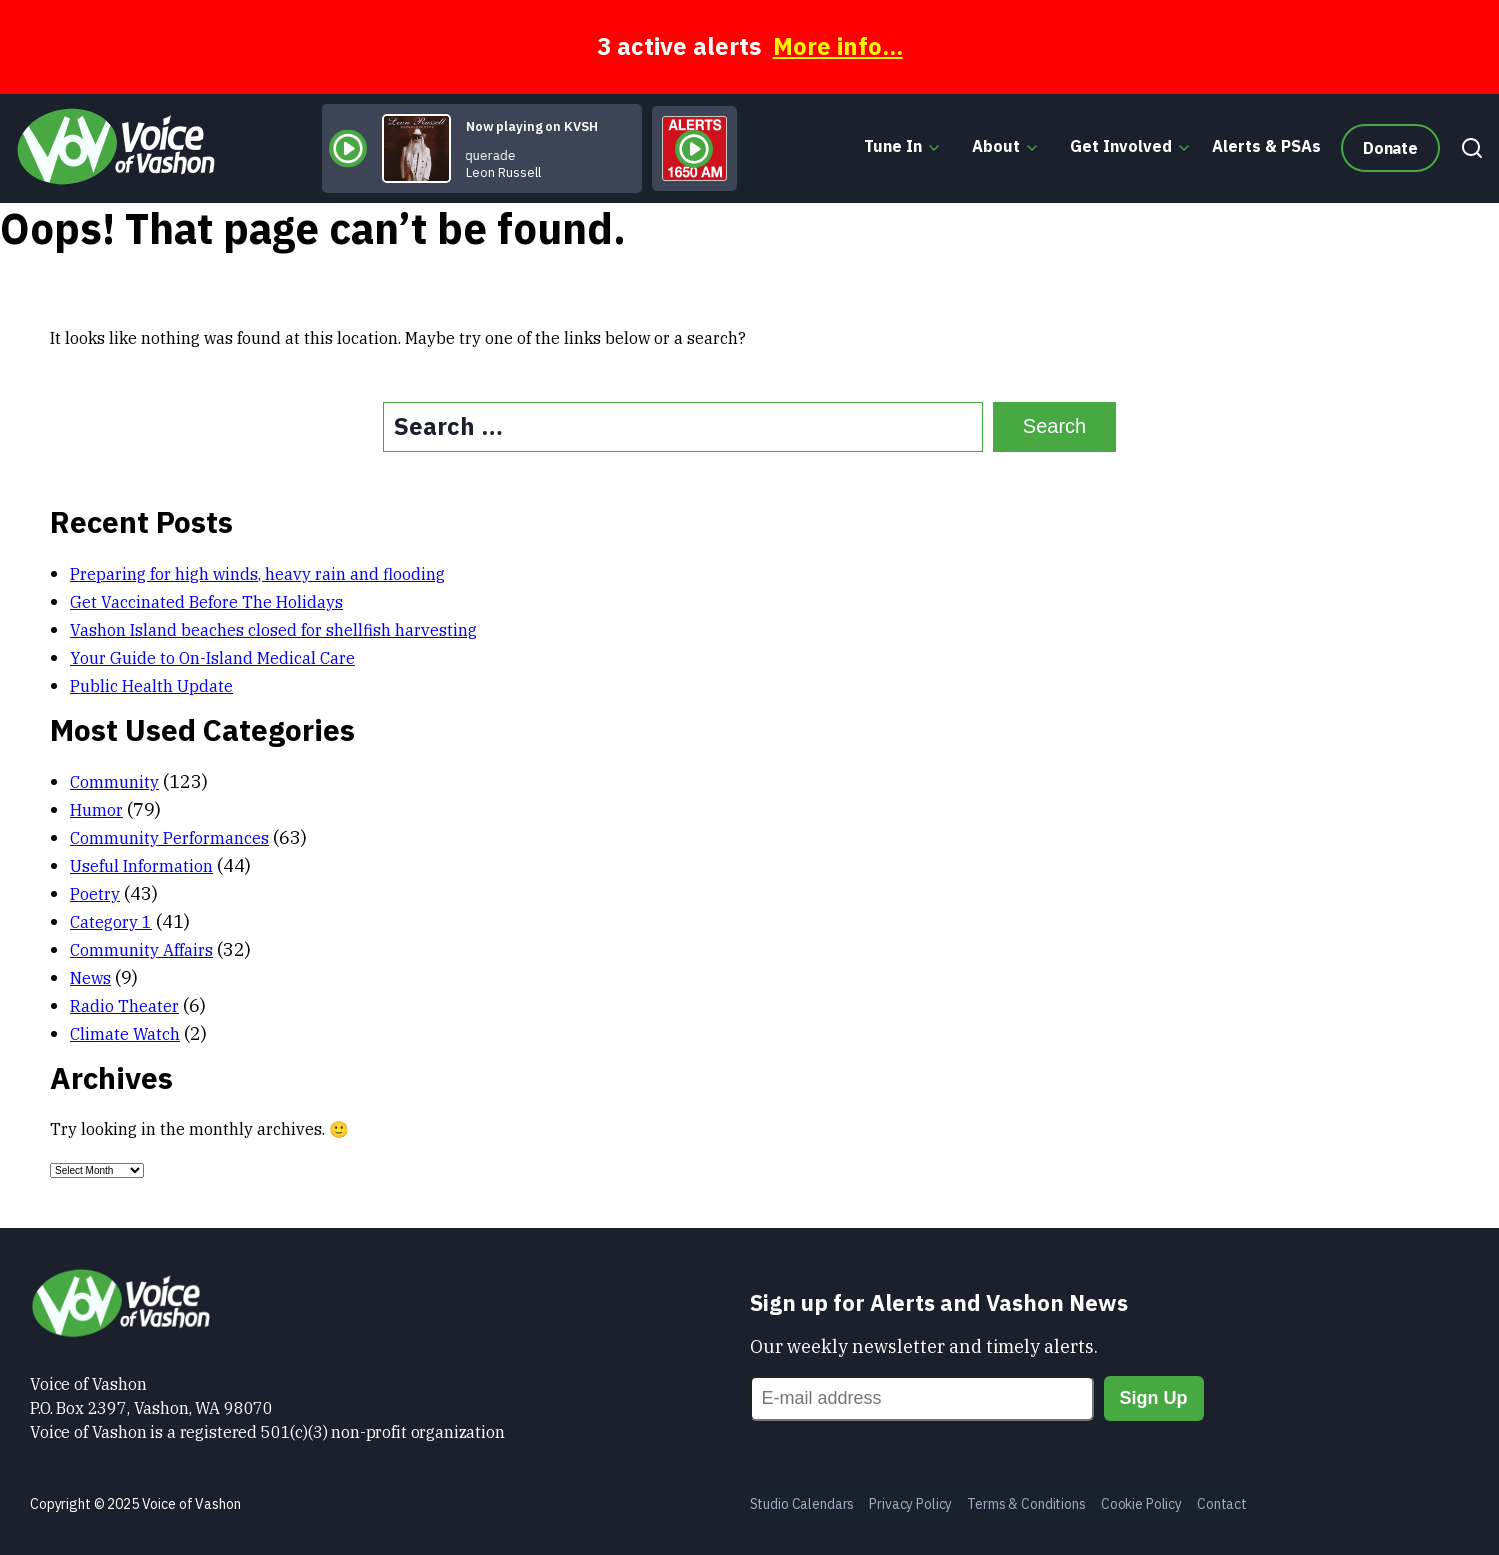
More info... (838, 46)
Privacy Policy (910, 1504)
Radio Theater (124, 1006)
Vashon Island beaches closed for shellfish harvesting (273, 630)
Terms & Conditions (1026, 1504)
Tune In (893, 146)
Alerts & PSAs (1266, 146)
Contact (1222, 1504)
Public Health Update (151, 686)
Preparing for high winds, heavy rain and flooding (257, 574)
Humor (96, 810)
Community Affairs (141, 950)
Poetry (95, 894)
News (90, 978)
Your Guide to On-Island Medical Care (212, 658)
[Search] (1467, 148)
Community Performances (169, 838)
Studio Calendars (802, 1504)
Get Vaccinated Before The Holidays (206, 602)
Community (114, 782)
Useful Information (141, 866)
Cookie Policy (1141, 1504)
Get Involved (1121, 146)
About (996, 146)
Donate (1390, 148)
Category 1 (111, 922)
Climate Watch (125, 1034)
